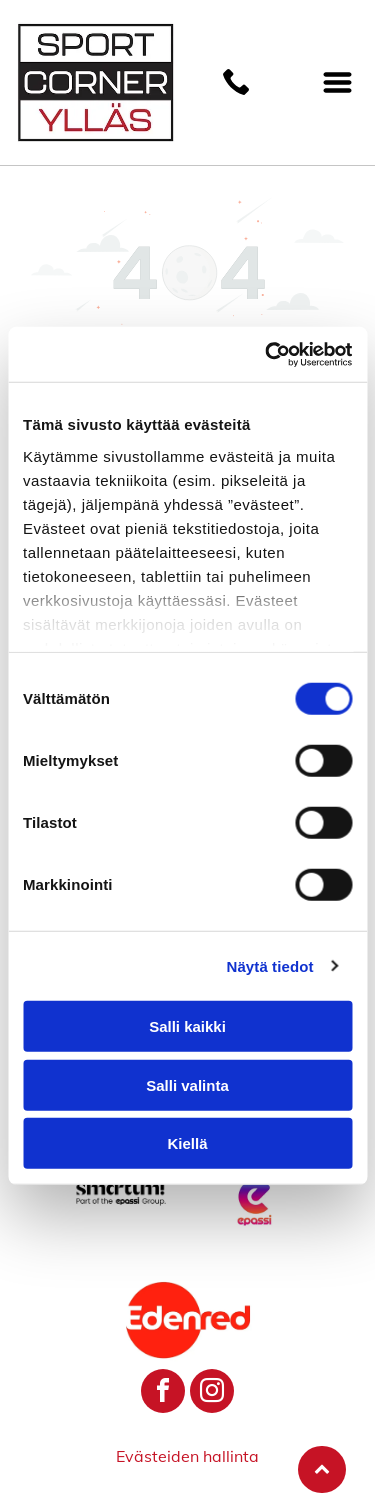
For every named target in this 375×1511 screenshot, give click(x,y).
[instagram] (212, 1393)
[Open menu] (337, 82)
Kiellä (187, 1143)
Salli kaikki (187, 1026)
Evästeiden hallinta (187, 1456)
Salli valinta (187, 1084)
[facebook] (163, 1393)
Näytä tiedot (270, 965)
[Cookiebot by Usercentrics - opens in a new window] (267, 354)
